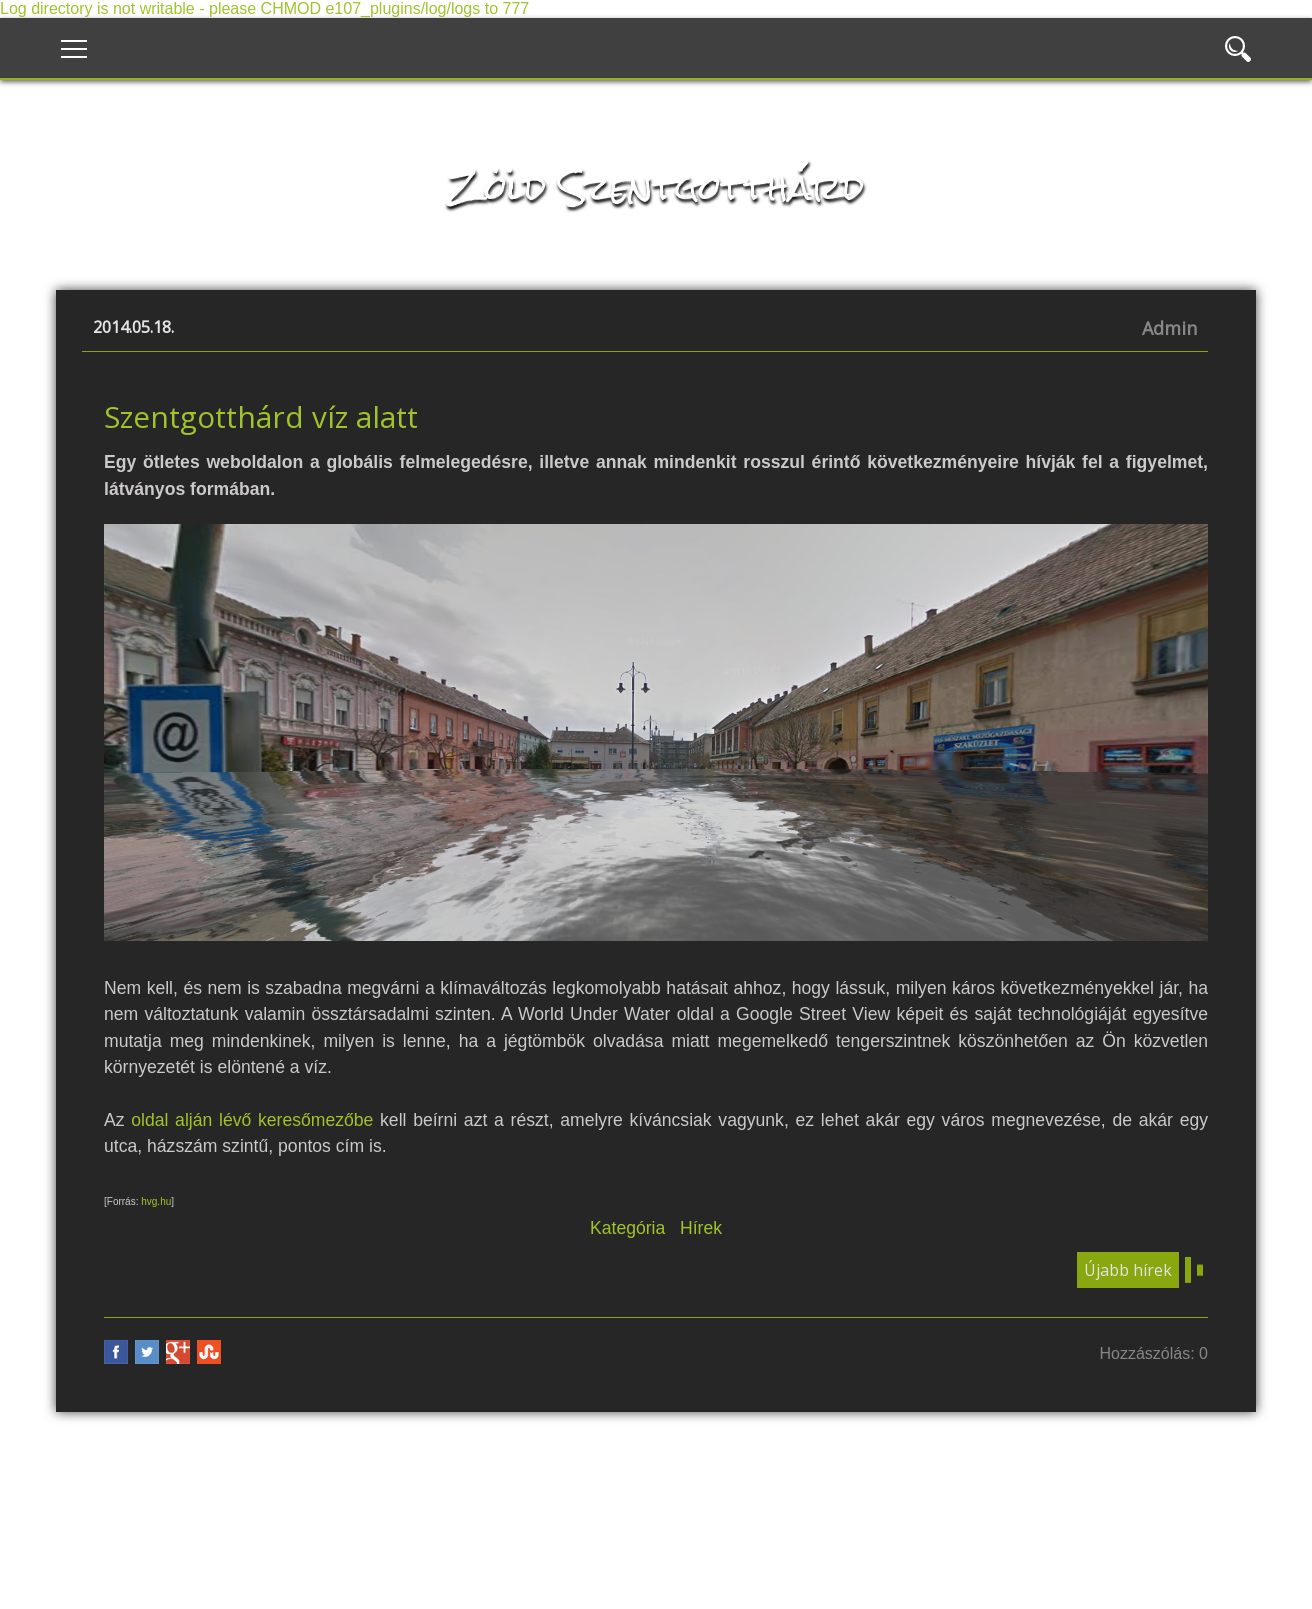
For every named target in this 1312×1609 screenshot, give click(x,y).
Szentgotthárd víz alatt (261, 416)
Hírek (701, 1228)
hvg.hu (156, 1201)
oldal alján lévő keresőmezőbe (252, 1120)
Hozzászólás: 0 (1154, 1353)
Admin (1169, 328)
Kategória (627, 1228)
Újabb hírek (1128, 1270)
